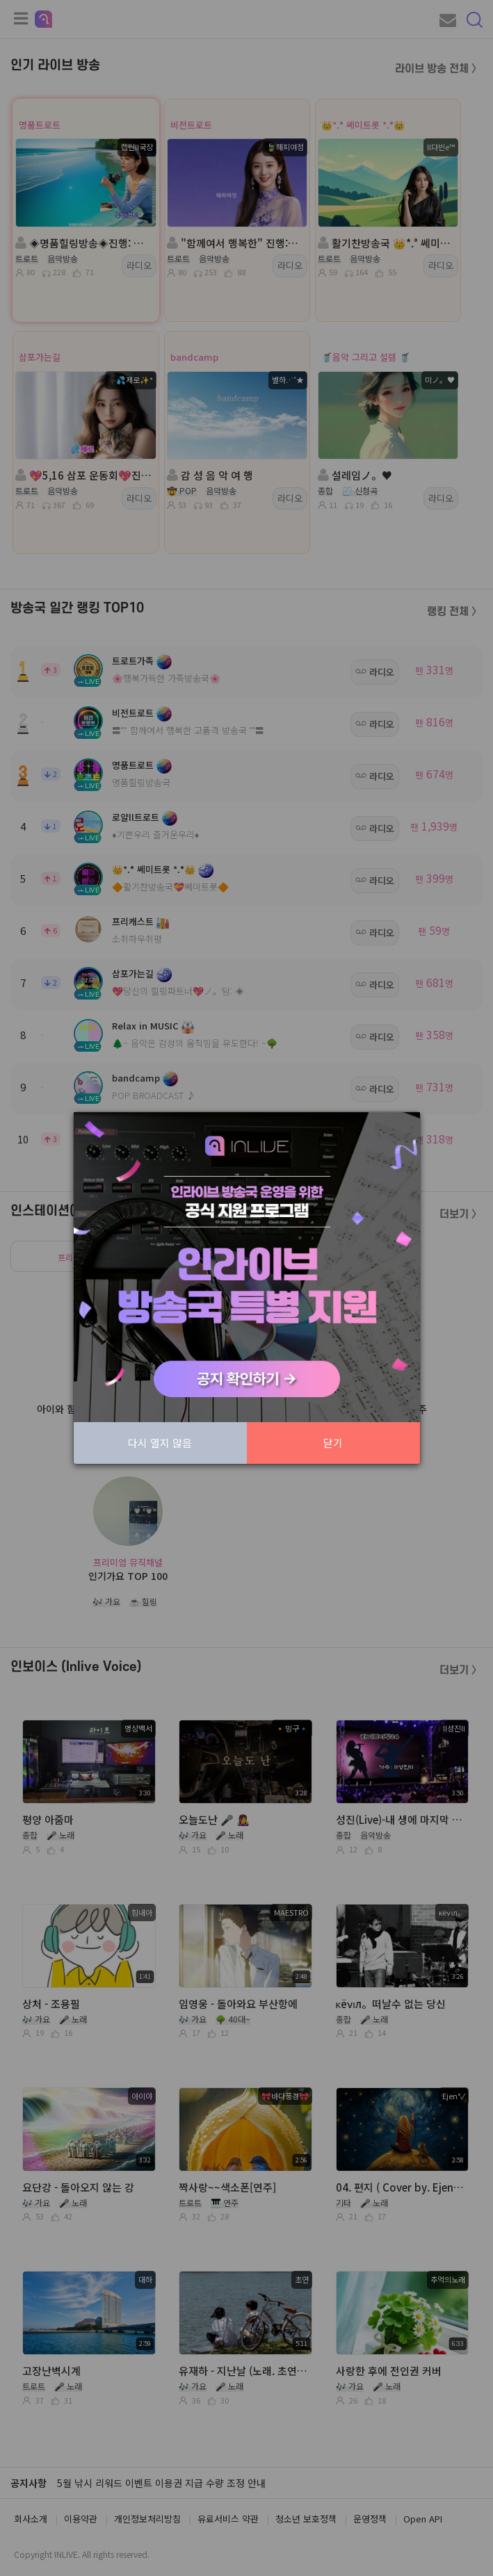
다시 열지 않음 (160, 1442)
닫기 (333, 1442)
